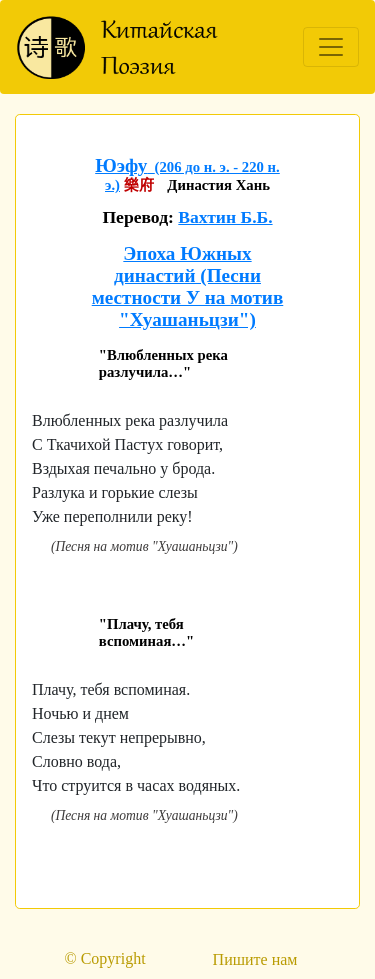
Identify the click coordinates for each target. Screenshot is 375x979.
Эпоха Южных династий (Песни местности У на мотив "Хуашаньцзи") (188, 286)
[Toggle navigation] (331, 47)
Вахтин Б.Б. (225, 217)
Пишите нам (255, 959)
